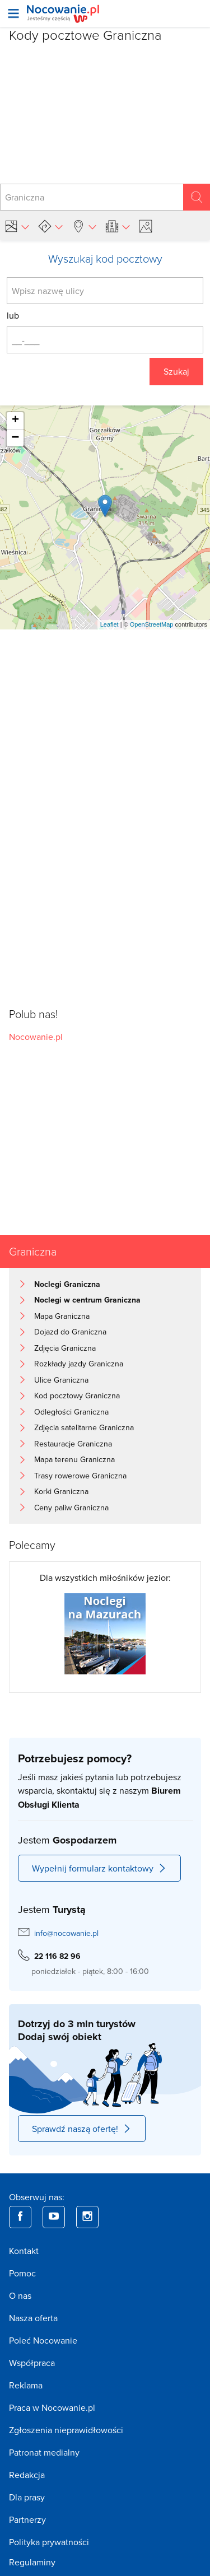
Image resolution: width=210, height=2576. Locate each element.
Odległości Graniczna (71, 1411)
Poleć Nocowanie (43, 2340)
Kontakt (24, 2250)
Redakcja (27, 2474)
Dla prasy (27, 2497)
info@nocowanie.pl (66, 1933)
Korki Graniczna (61, 1491)
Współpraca (32, 2362)
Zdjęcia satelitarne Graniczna (84, 1427)
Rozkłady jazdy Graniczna (78, 1363)
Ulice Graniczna (61, 1379)
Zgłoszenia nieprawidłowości (66, 2430)
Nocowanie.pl (36, 1036)
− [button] (15, 438)
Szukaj (176, 371)
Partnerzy (27, 2519)
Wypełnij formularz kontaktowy (99, 1868)
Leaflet (109, 624)
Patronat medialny (44, 2452)
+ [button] (15, 420)
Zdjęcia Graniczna (65, 1348)
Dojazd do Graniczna (70, 1331)
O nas (20, 2295)
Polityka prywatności (49, 2542)
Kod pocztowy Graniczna (77, 1395)
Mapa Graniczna (62, 1316)
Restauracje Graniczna (73, 1443)
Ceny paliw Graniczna (71, 1507)
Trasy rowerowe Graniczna (80, 1475)
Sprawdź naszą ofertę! (82, 2128)
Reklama (26, 2385)
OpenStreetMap (152, 624)
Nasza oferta (33, 2318)
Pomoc (22, 2273)
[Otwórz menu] (13, 13)
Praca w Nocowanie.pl (52, 2407)
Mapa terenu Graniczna (74, 1459)
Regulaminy (32, 2562)
